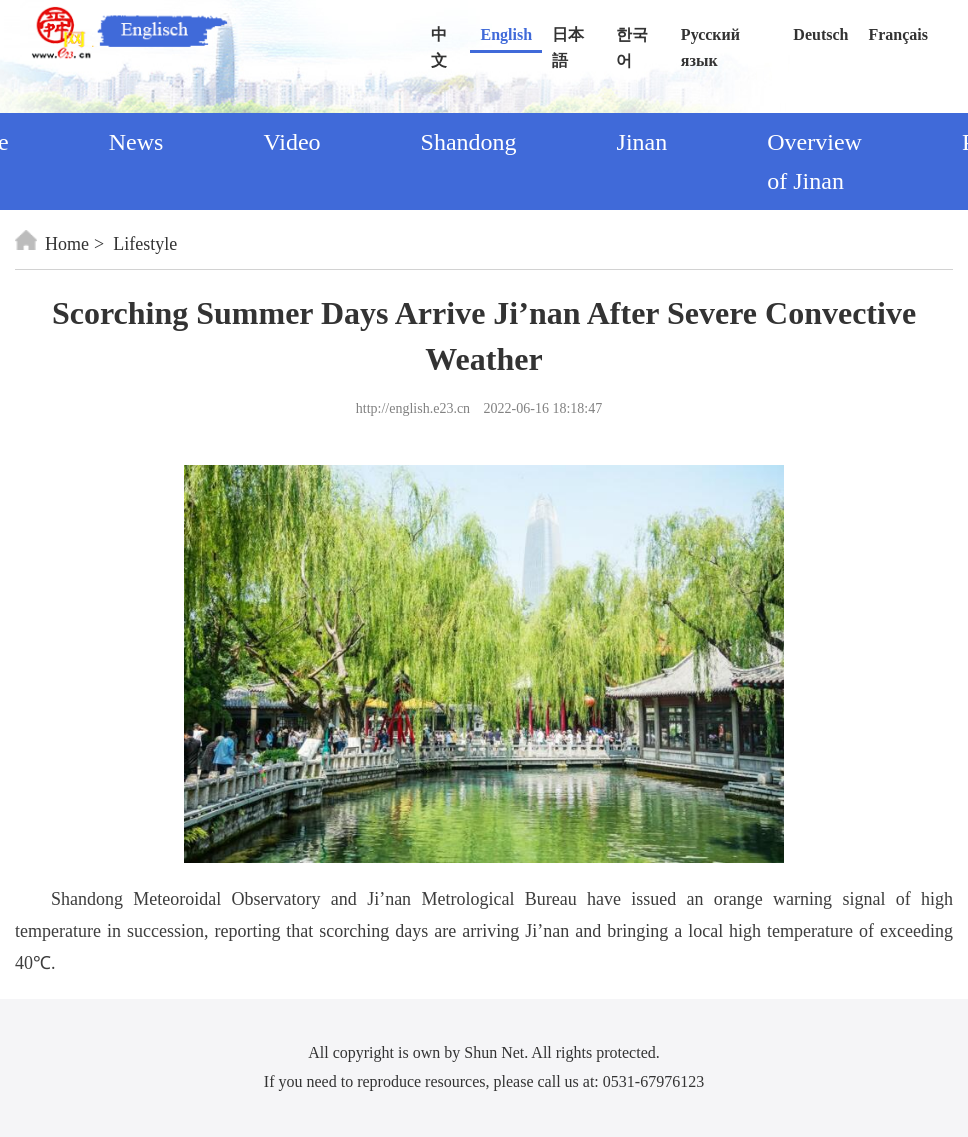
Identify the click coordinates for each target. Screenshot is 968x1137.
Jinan (642, 142)
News (136, 142)
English (506, 34)
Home (52, 244)
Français (898, 34)
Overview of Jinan (814, 161)
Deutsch (820, 34)
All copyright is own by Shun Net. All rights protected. (484, 1052)
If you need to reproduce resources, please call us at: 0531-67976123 (484, 1081)
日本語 (568, 39)
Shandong (469, 142)
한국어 (632, 39)
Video (291, 142)
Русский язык (710, 39)
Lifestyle (145, 244)
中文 (439, 39)
